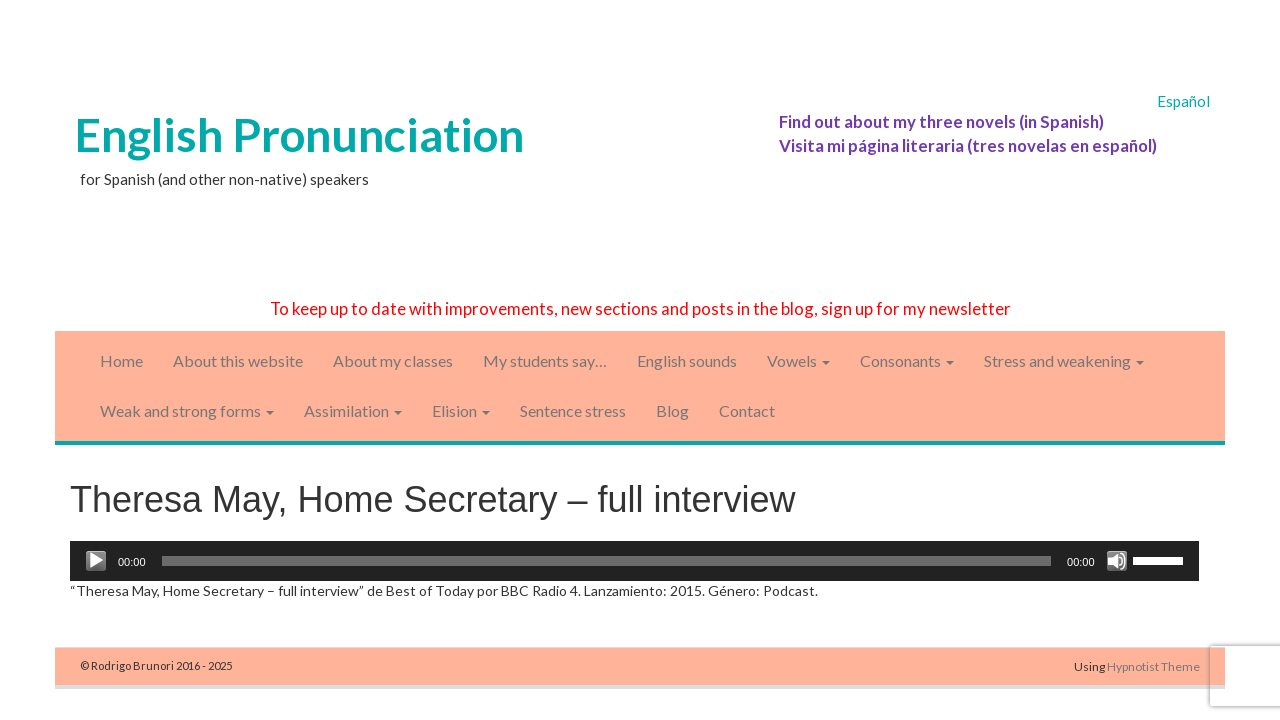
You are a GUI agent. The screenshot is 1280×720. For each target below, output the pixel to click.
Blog (672, 410)
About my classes (393, 360)
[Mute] (1117, 561)
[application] (634, 561)
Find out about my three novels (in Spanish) (941, 121)
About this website (238, 360)
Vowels (798, 360)
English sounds (687, 360)
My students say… (545, 360)
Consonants (907, 360)
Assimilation (353, 410)
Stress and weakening (1064, 360)
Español (1183, 101)
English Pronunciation (299, 134)
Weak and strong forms (187, 410)
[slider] (607, 561)
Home (121, 360)
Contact (747, 410)
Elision (461, 410)
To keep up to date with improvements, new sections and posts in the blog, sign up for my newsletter (640, 308)
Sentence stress (573, 410)
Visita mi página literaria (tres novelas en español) (968, 145)
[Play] (96, 561)
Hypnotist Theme (1153, 666)
